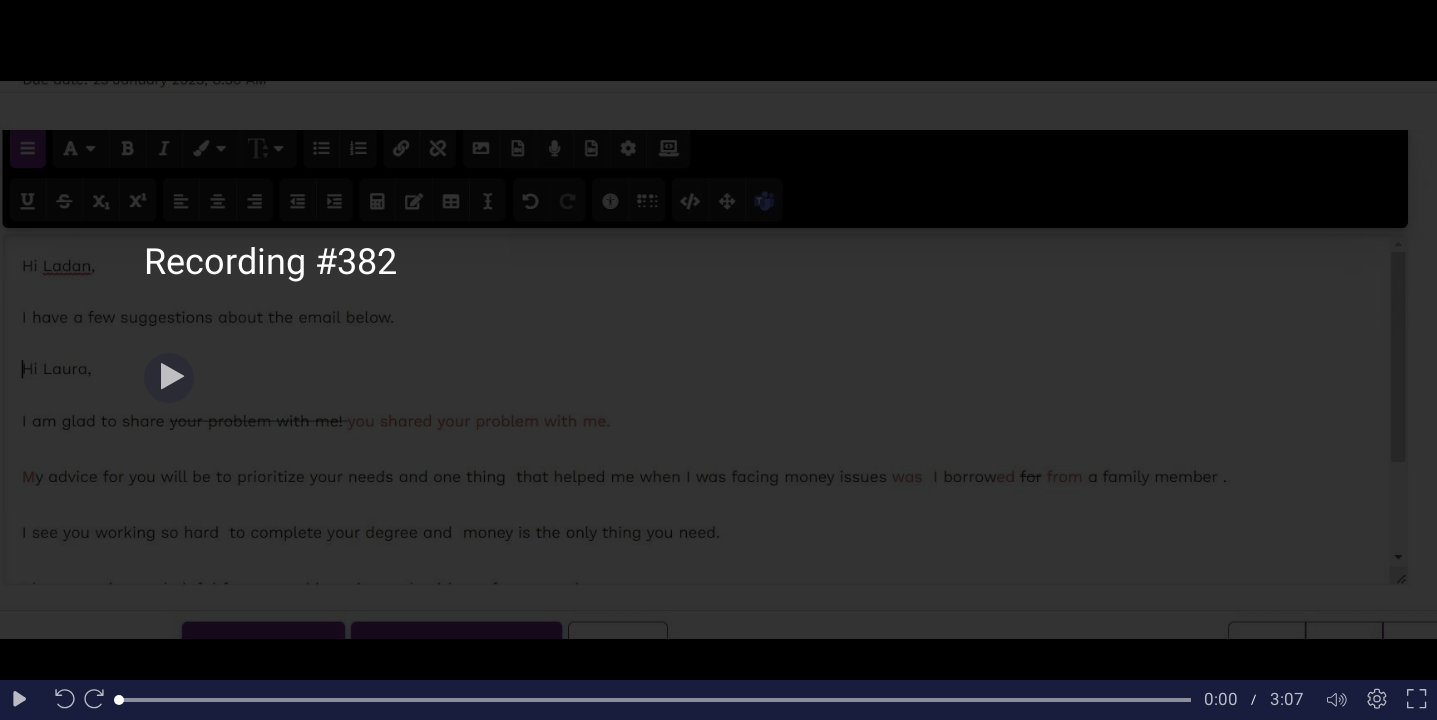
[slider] (655, 700)
